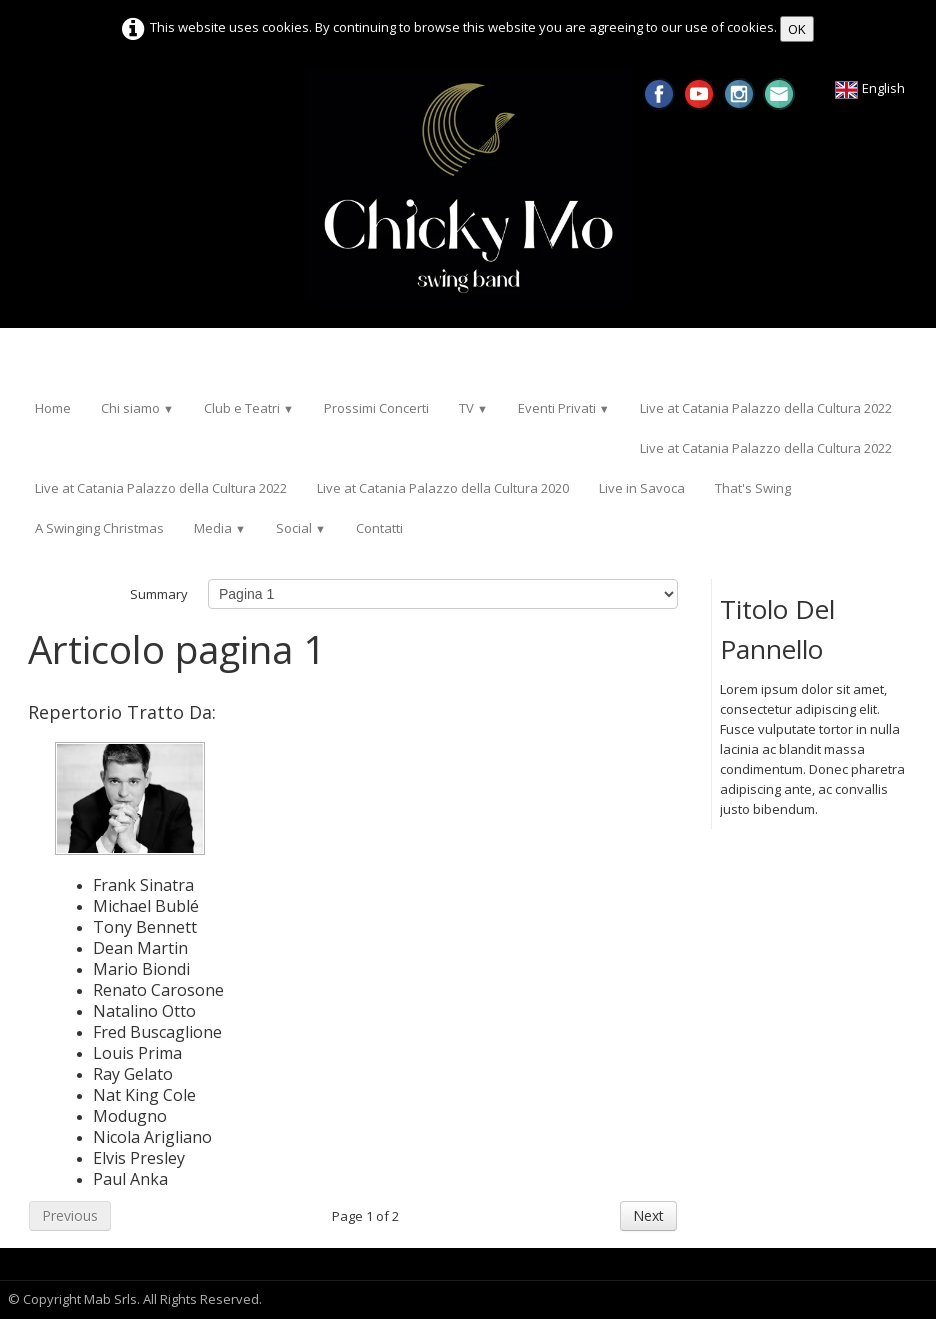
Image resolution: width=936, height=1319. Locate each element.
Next (648, 1215)
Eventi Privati (564, 408)
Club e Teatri (249, 408)
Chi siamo (137, 408)
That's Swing (753, 488)
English (871, 88)
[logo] (27, 358)
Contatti (379, 528)
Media (220, 528)
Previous (70, 1215)
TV (473, 408)
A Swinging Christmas (99, 528)
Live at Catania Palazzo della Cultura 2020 (443, 488)
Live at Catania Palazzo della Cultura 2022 (766, 408)
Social (301, 528)
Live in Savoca (642, 488)
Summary (159, 594)
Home (53, 408)
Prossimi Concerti (376, 408)
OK (797, 29)
